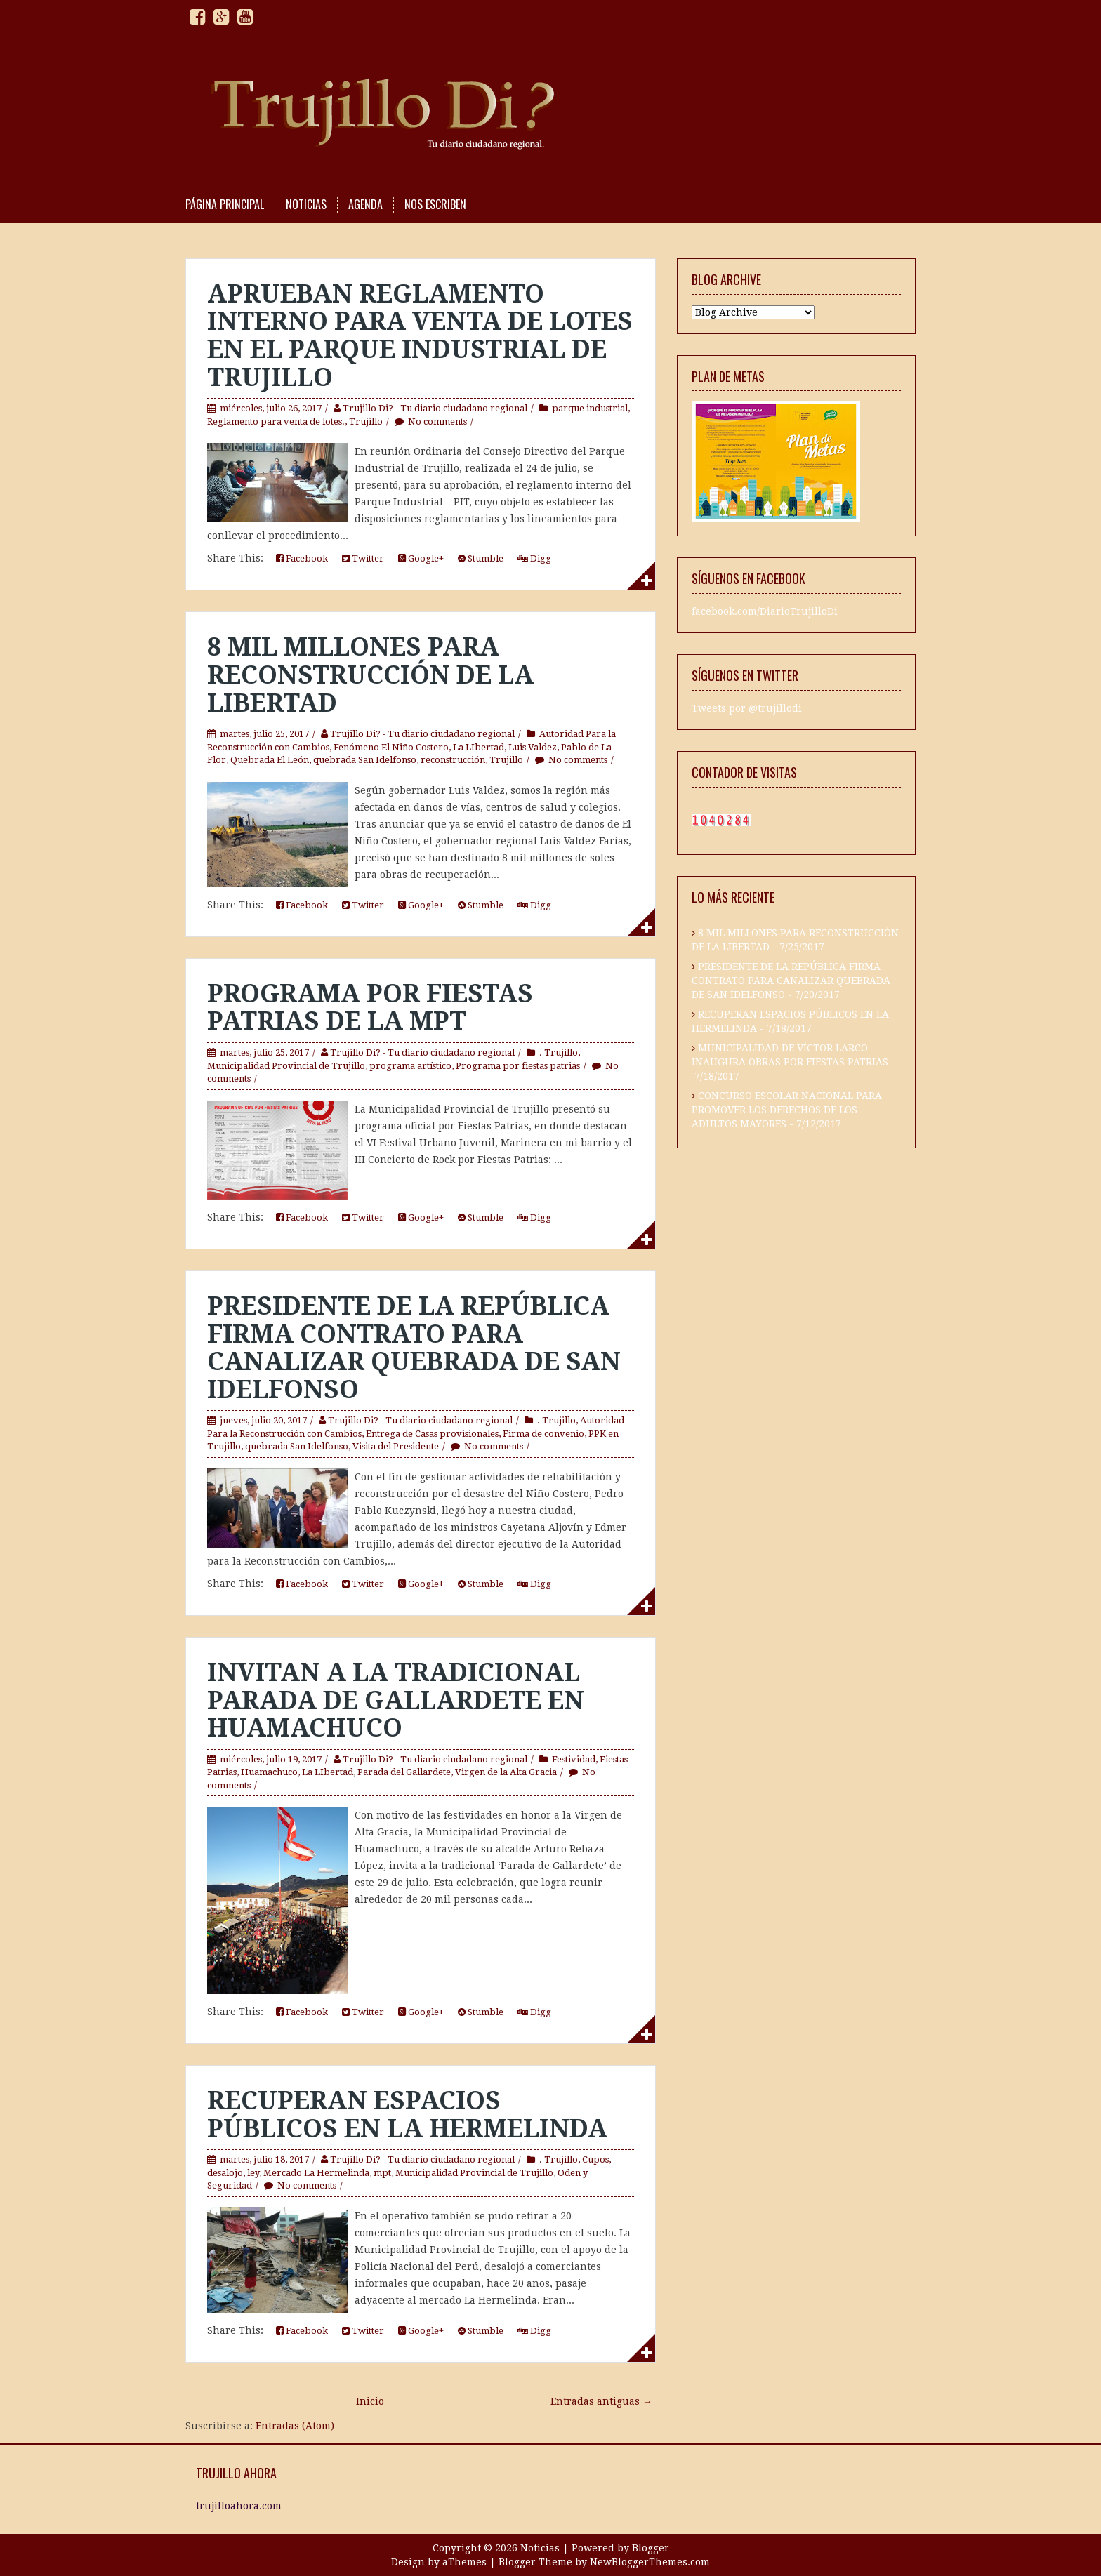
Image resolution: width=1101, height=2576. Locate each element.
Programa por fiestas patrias (518, 1066)
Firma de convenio (543, 1433)
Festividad (573, 1759)
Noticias (540, 2548)
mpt (382, 2172)
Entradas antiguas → (601, 2401)
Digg (534, 558)
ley (253, 2172)
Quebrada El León (269, 760)
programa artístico (410, 1066)
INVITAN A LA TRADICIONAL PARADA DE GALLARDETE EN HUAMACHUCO (395, 1700)
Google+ (421, 558)
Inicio (370, 2401)
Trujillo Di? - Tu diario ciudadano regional (435, 408)
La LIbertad (478, 747)
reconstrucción (453, 760)
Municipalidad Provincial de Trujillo (286, 1066)
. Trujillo (558, 1052)
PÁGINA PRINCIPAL (224, 205)
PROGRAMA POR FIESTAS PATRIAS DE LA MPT (370, 1007)
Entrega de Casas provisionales (432, 1433)
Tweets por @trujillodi (747, 709)
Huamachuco (269, 1772)
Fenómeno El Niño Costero (391, 747)
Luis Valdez (532, 747)
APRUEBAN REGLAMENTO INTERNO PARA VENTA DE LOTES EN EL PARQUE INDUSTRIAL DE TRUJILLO (420, 335)
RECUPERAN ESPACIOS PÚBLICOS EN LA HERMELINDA (407, 2114)
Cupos (595, 2159)
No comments (437, 421)
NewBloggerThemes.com (650, 2562)
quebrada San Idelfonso (364, 760)
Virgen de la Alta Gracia (506, 1772)
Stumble (480, 558)
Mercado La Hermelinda (316, 2172)
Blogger (650, 2548)
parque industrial (590, 408)
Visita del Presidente (395, 1446)
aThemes (464, 2562)
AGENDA (365, 205)
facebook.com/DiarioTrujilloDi (765, 612)
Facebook (302, 558)
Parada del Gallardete (404, 1772)
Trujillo (366, 421)
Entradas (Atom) (295, 2425)
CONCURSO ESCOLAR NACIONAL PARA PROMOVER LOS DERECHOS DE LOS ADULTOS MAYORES (787, 1109)
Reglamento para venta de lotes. (276, 421)
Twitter (363, 558)
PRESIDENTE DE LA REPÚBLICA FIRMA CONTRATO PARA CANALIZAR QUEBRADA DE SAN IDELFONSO (414, 1348)
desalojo (225, 2172)
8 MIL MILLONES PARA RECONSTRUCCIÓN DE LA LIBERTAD (370, 674)
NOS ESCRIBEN (435, 205)
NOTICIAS (306, 205)
